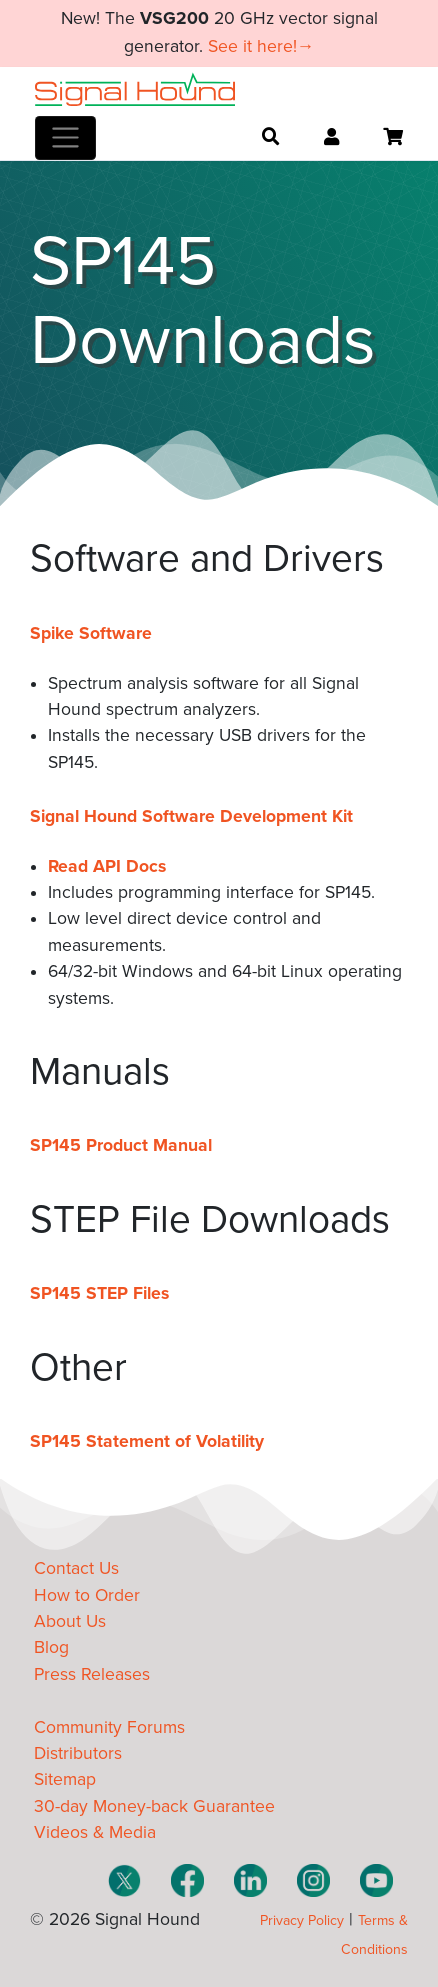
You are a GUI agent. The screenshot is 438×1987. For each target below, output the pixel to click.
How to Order (87, 1595)
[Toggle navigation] (65, 138)
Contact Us (76, 1568)
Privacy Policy (302, 1920)
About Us (70, 1621)
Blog (51, 1647)
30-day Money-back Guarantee (154, 1806)
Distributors (78, 1753)
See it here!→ (261, 46)
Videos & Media (95, 1832)
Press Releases (92, 1674)
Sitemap (65, 1779)
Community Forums (109, 1727)
